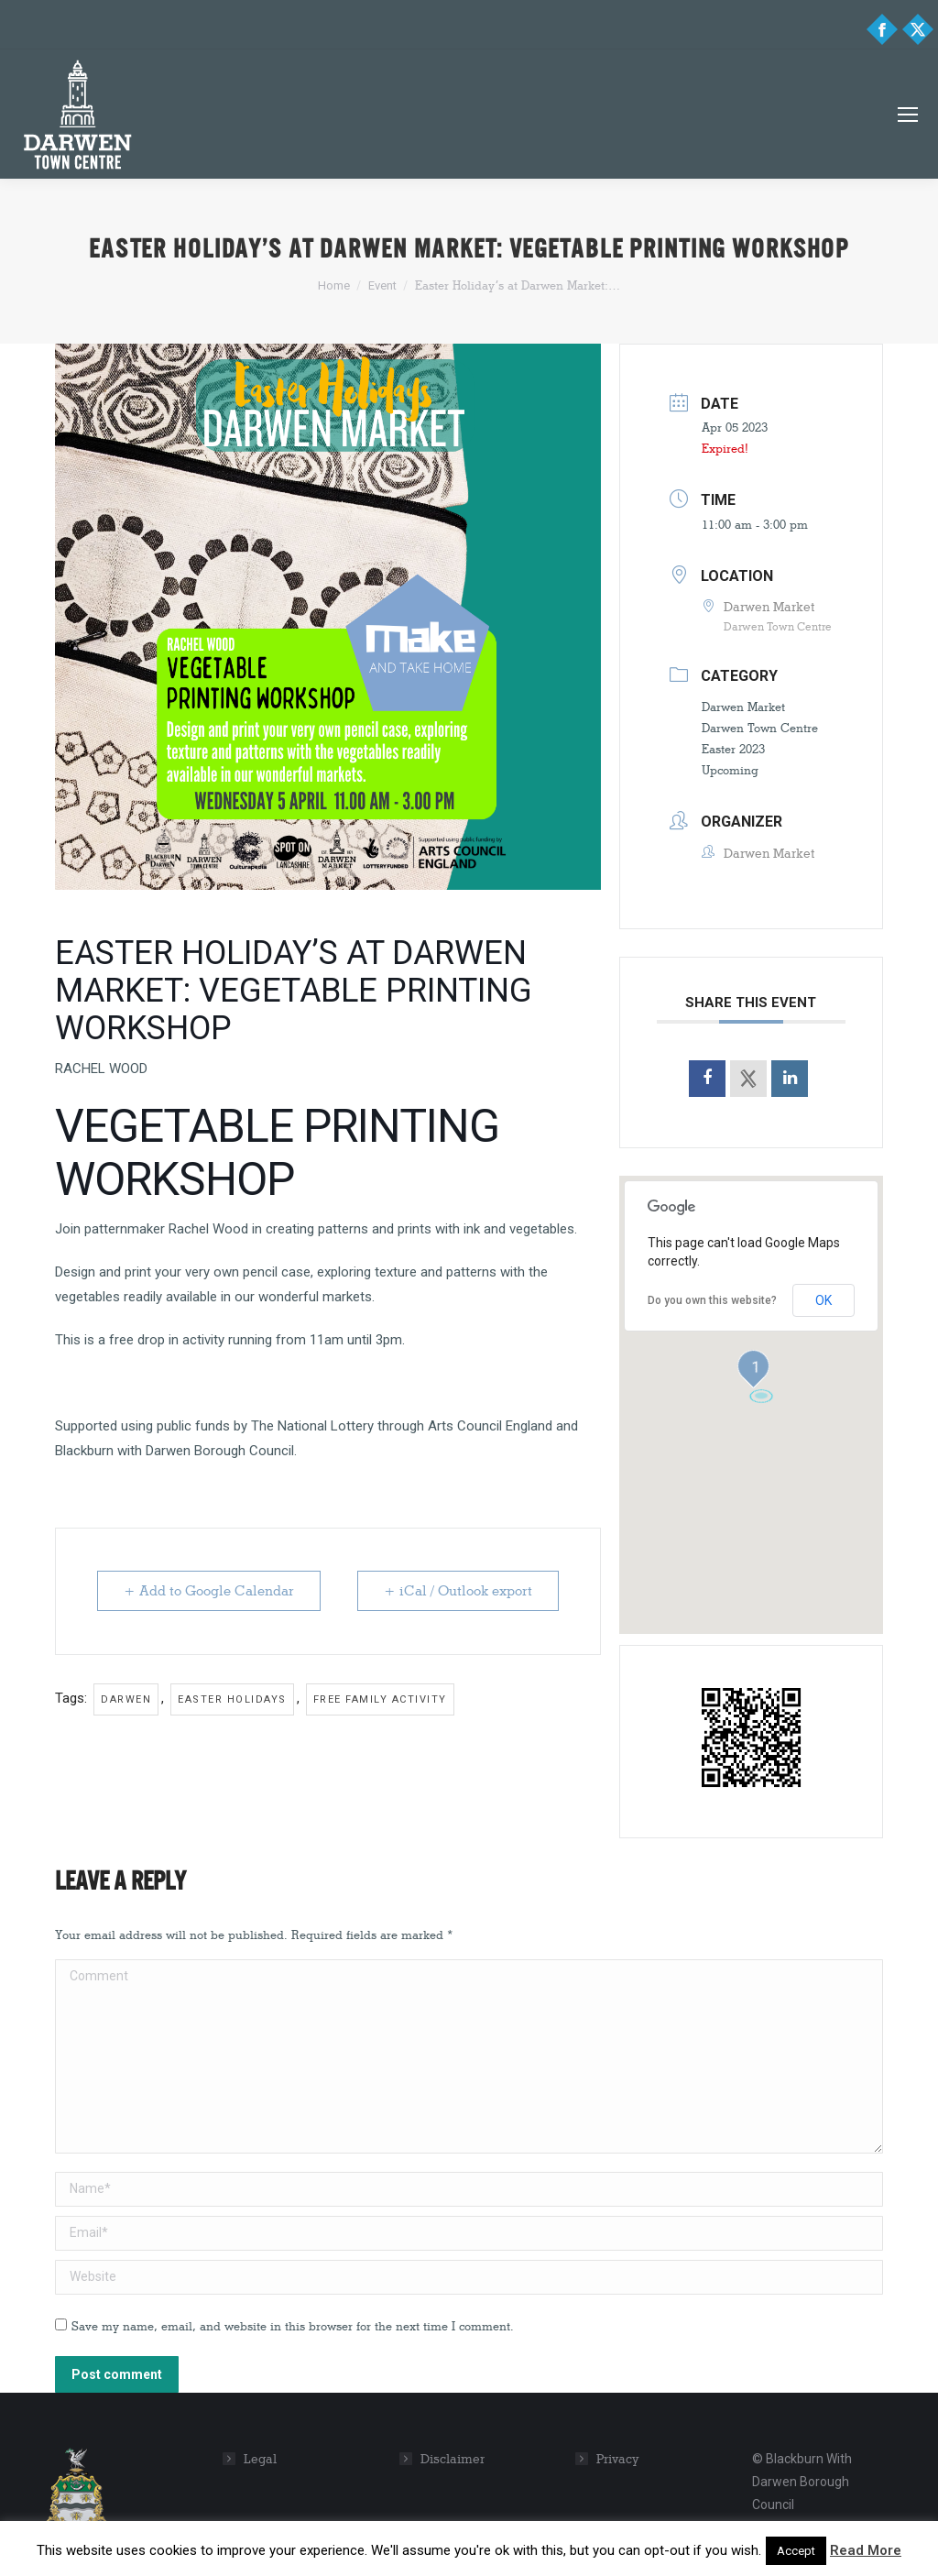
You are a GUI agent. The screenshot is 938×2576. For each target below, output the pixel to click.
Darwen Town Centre (760, 727)
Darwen (126, 1699)
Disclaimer (452, 2459)
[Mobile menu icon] (908, 114)
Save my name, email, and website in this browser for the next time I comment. (292, 2325)
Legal (260, 2459)
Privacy (617, 2459)
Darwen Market (743, 706)
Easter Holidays (232, 1699)
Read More (865, 2550)
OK (823, 1300)
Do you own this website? (712, 1300)
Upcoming (730, 769)
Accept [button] (796, 2551)
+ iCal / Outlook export (458, 1591)
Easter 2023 (733, 748)
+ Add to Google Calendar (209, 1591)
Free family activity (380, 1699)
